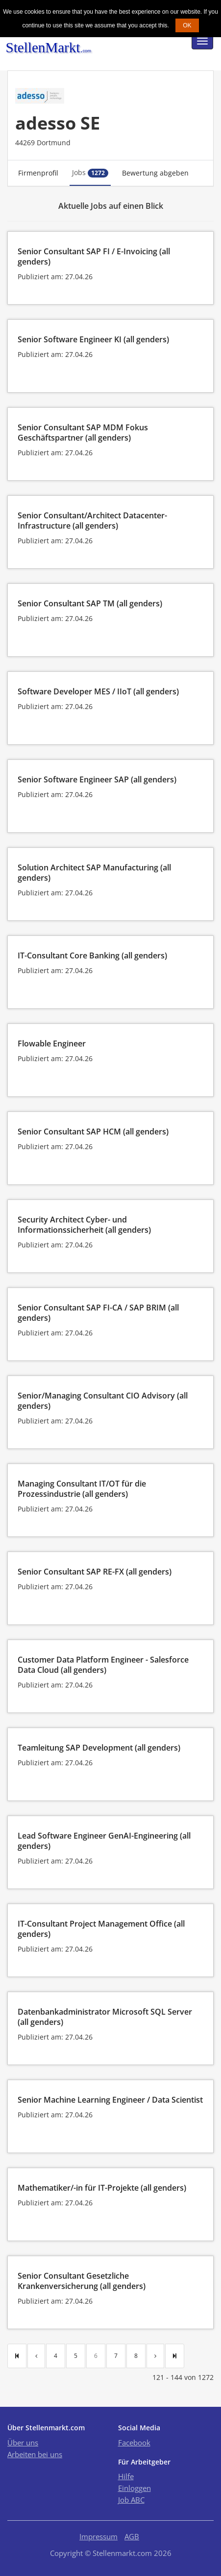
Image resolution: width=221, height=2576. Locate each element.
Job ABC (131, 2500)
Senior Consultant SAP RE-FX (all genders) (95, 1571)
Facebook (134, 2442)
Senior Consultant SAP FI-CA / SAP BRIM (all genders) (98, 1312)
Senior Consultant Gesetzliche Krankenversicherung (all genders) (82, 2280)
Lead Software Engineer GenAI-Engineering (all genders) (104, 1840)
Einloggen (134, 2488)
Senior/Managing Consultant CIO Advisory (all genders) (103, 1400)
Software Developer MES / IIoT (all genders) (98, 691)
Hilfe (126, 2476)
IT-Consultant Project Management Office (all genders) (101, 1928)
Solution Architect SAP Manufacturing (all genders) (94, 872)
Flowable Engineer (52, 1043)
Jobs (90, 173)
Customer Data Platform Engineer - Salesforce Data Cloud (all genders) (103, 1664)
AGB (131, 2536)
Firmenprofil (38, 173)
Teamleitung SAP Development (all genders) (99, 1747)
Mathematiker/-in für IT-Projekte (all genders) (102, 2187)
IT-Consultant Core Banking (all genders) (92, 955)
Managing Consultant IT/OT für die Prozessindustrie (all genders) (82, 1488)
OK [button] (187, 25)
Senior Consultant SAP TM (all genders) (90, 603)
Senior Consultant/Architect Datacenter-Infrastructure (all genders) (92, 520)
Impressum (98, 2536)
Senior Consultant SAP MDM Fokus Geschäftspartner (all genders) (83, 432)
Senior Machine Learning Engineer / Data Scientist (110, 2099)
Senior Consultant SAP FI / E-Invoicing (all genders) (94, 256)
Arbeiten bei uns (34, 2454)
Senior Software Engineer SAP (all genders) (97, 779)
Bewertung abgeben (155, 173)
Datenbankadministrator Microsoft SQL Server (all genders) (105, 2016)
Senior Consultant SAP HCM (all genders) (93, 1131)
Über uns (22, 2442)
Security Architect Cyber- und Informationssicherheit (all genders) (84, 1224)
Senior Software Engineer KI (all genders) (93, 339)
